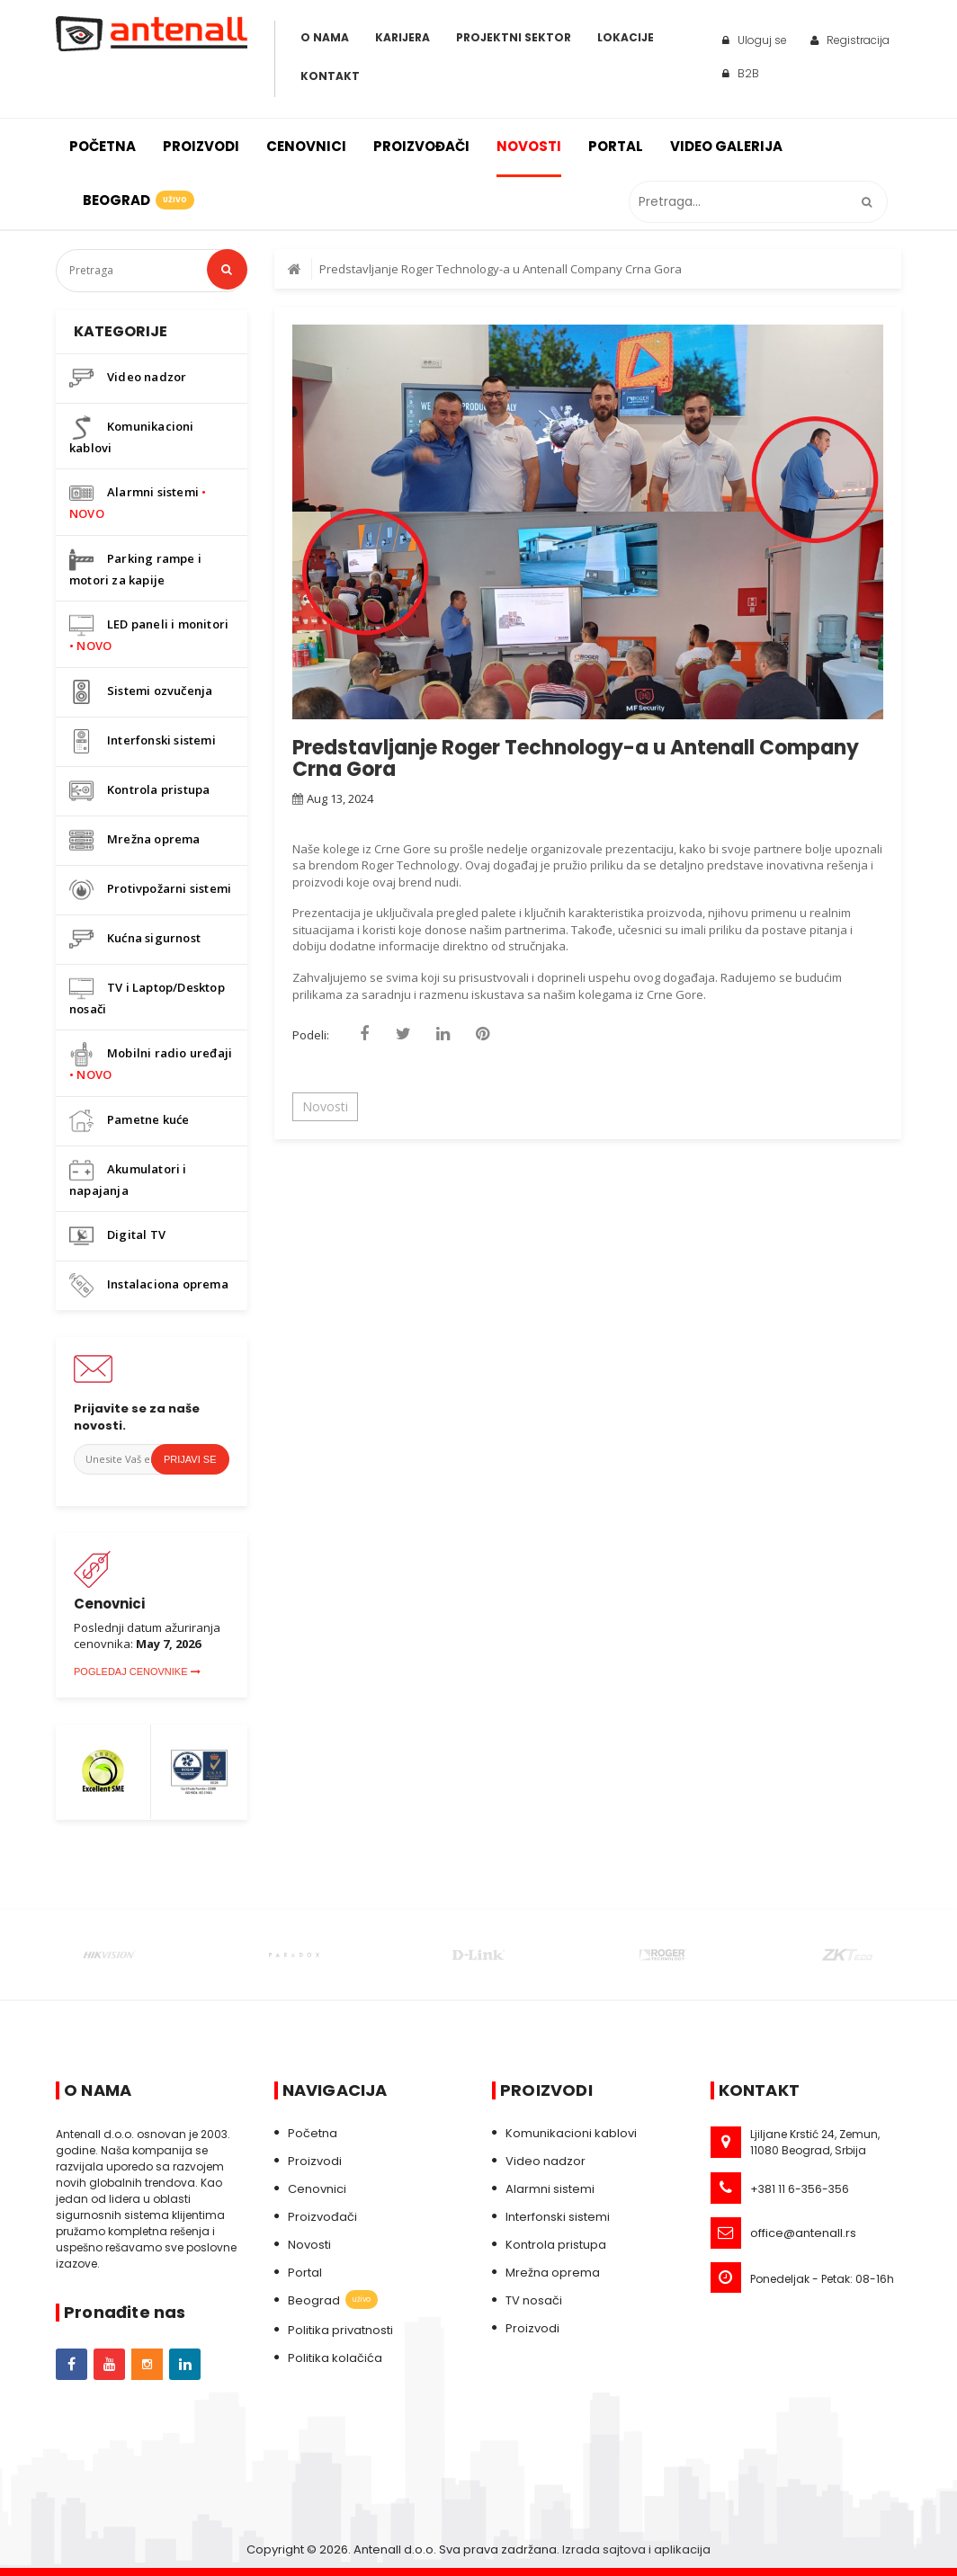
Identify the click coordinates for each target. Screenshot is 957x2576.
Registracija (850, 40)
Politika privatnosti (340, 2330)
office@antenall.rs (803, 2233)
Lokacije (625, 37)
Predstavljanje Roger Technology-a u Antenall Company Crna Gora (500, 269)
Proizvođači (421, 146)
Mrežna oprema (135, 840)
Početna (102, 146)
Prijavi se (190, 1459)
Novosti (528, 146)
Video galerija (726, 146)
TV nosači (533, 2300)
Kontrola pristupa (139, 791)
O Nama (324, 37)
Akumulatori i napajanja (128, 1178)
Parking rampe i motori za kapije (135, 568)
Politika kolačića (335, 2358)
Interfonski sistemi (142, 741)
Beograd (137, 200)
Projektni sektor (513, 37)
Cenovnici (306, 146)
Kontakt (330, 76)
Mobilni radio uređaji (150, 1062)
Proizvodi (201, 146)
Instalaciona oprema (148, 1285)
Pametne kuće (129, 1121)
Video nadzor (127, 378)
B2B (740, 73)
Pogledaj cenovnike (137, 1671)
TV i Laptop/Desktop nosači (147, 996)
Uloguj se (754, 40)
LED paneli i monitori (148, 633)
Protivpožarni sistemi (150, 890)
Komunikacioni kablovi (131, 435)
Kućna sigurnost (135, 939)
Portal (615, 146)
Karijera (402, 37)
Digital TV (117, 1236)
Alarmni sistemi (137, 501)
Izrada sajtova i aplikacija (636, 2549)
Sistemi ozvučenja (140, 692)
